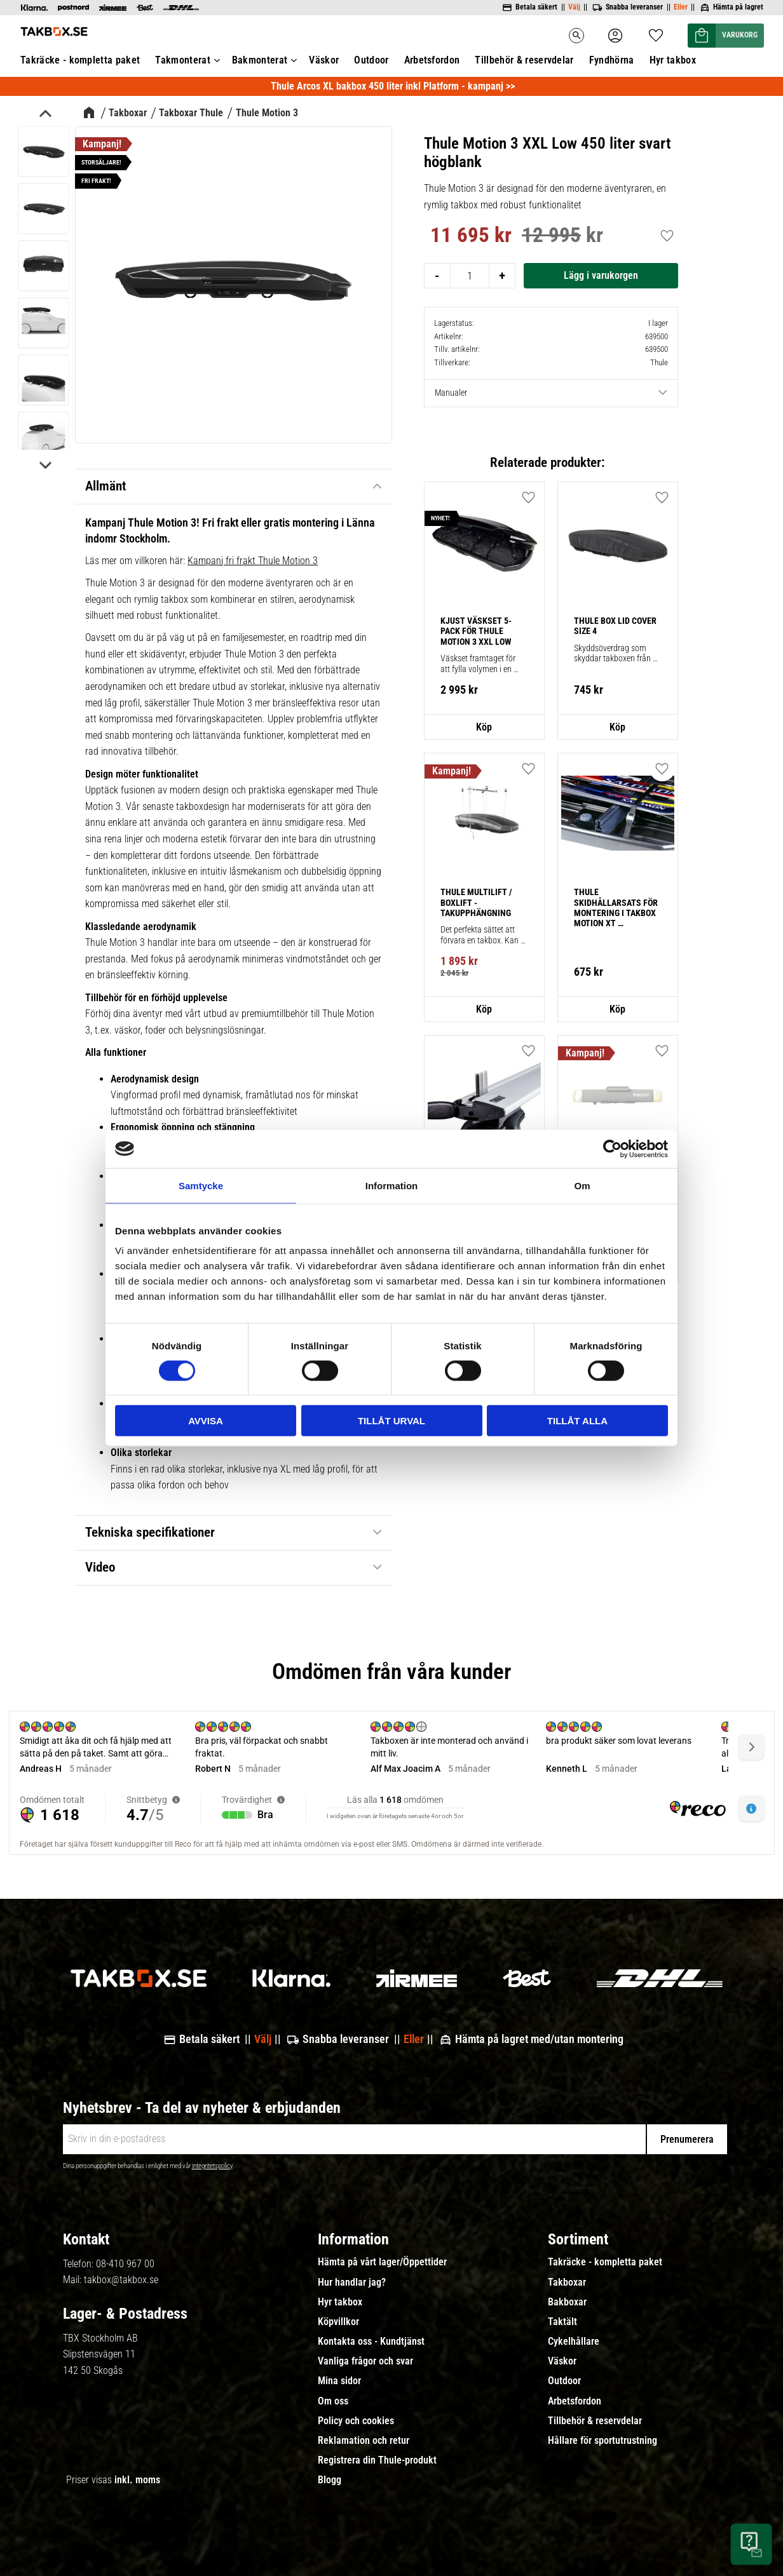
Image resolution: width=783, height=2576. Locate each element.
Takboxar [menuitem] (567, 2282)
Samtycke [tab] (201, 1185)
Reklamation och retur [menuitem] (363, 2440)
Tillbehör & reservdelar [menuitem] (595, 2421)
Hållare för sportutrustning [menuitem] (602, 2440)
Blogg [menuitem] (329, 2480)
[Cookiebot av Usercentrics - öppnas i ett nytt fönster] (612, 1148)
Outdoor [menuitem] (564, 2381)
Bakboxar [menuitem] (567, 2302)
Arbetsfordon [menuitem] (574, 2401)
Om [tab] (582, 1185)
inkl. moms (137, 2480)
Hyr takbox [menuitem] (340, 2302)
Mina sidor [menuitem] (339, 2381)
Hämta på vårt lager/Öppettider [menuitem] (382, 2262)
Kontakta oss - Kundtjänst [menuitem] (371, 2341)
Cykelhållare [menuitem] (573, 2341)
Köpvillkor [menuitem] (338, 2322)
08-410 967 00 (125, 2264)
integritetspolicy (212, 2166)
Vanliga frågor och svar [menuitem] (365, 2361)
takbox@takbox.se (121, 2280)
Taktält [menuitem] (562, 2322)
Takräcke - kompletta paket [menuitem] (605, 2262)
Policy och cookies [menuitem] (356, 2421)
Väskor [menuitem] (562, 2361)
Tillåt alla (577, 1420)
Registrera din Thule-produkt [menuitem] (377, 2460)
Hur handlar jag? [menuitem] (352, 2282)
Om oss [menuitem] (333, 2401)
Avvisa (205, 1420)
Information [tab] (391, 1185)
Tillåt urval (391, 1420)
